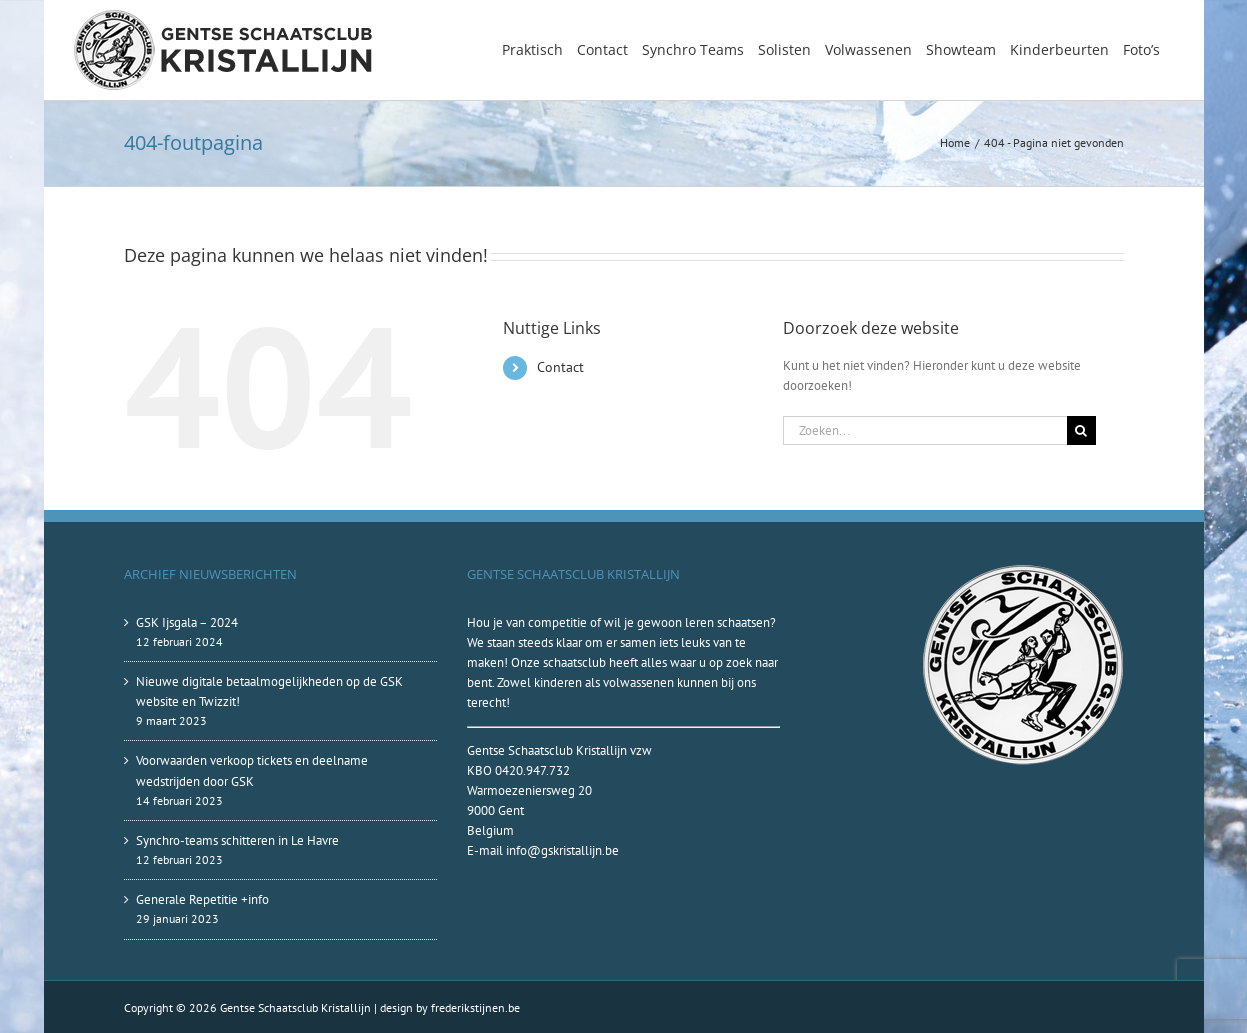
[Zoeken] (1081, 430)
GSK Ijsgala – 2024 (187, 622)
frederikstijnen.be (475, 1007)
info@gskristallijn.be (562, 850)
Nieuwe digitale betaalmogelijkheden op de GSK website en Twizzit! (269, 691)
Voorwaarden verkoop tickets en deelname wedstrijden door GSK (252, 770)
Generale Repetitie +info (202, 899)
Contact (560, 367)
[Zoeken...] (925, 430)
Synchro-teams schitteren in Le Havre (237, 840)
